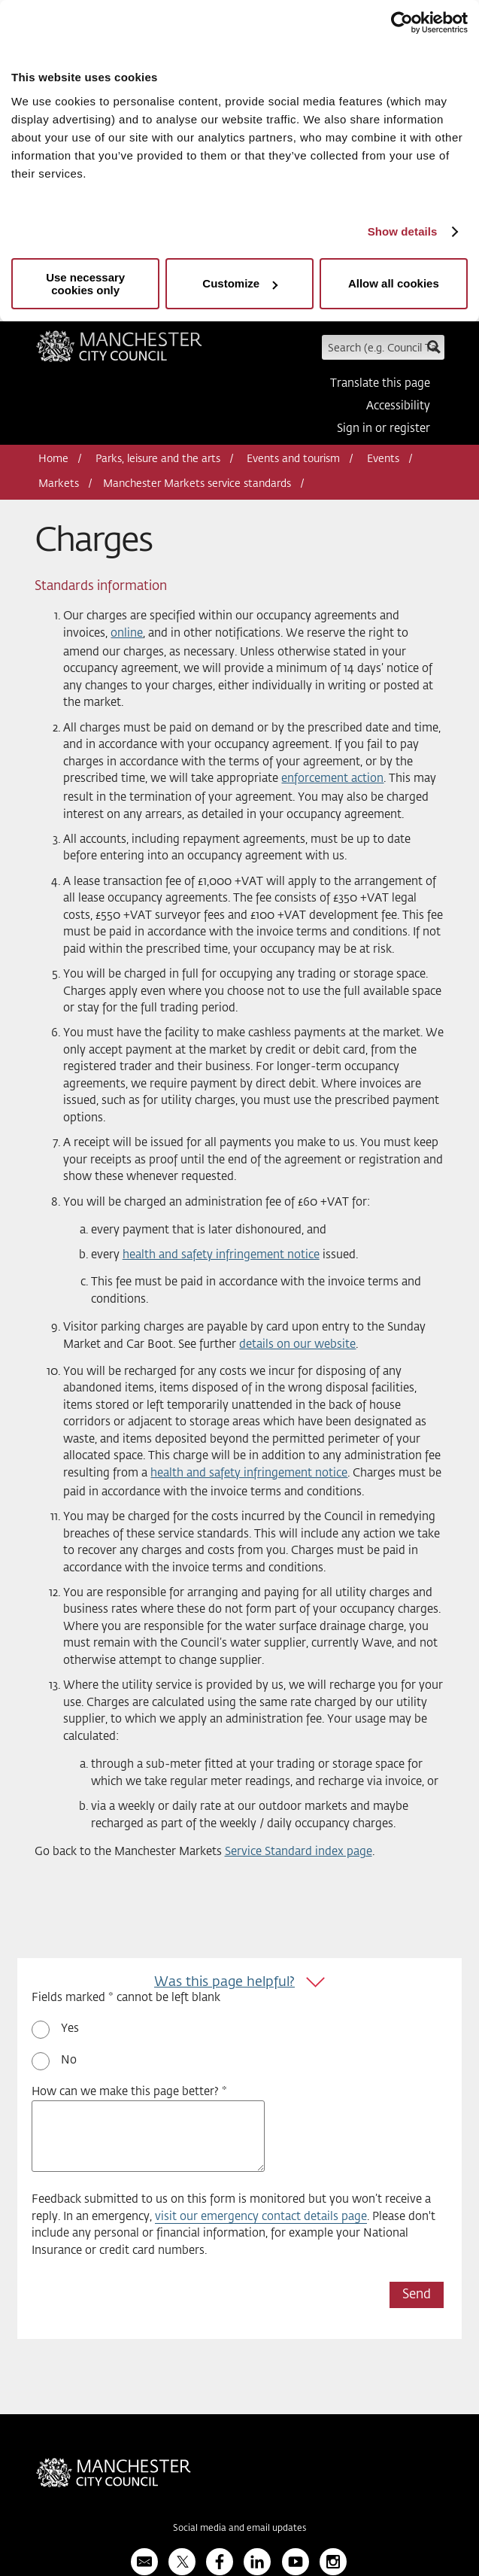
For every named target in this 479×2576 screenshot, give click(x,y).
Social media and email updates (239, 2528)
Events (383, 459)
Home (53, 459)
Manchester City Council (119, 351)
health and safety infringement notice (221, 1255)
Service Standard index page (298, 1851)
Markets (58, 484)
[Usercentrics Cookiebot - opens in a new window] (402, 22)
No (69, 2060)
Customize (239, 283)
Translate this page (380, 383)
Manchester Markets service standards (197, 484)
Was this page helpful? (224, 1982)
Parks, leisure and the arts (157, 459)
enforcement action (332, 778)
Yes (70, 2028)
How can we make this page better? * (129, 2091)
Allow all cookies (393, 283)
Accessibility (398, 406)
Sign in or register (383, 428)
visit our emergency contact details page (261, 2216)
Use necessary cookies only (85, 284)
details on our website (297, 1344)
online (127, 633)
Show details (403, 231)
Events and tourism (293, 459)
